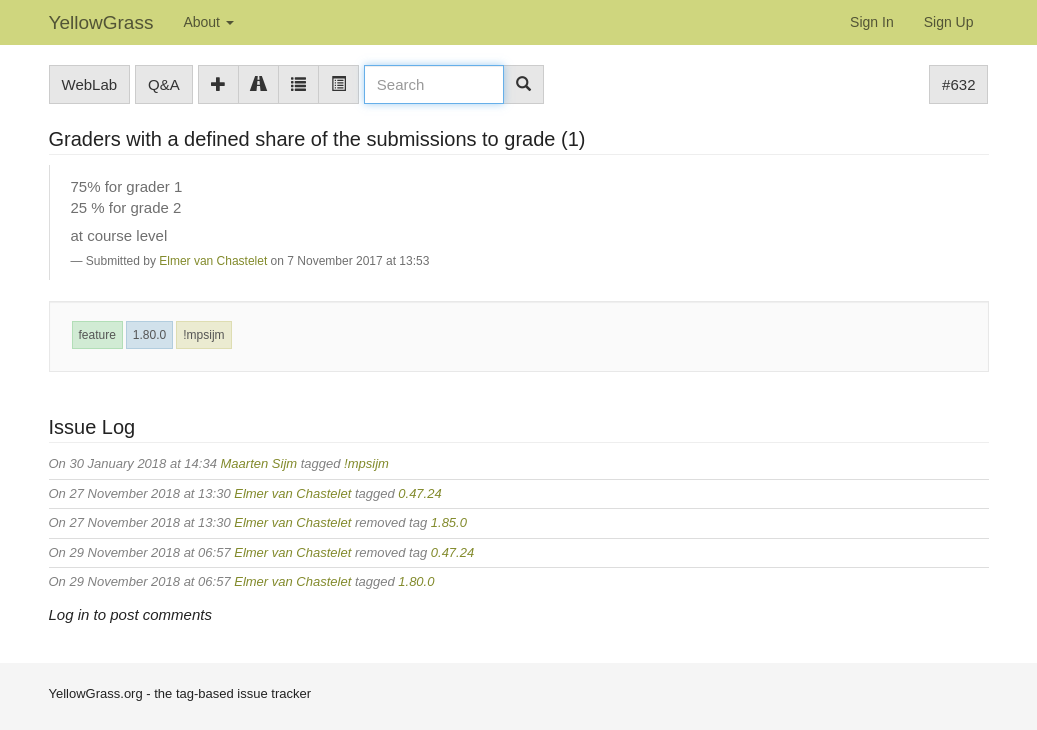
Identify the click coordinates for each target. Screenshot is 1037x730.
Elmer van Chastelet (213, 261)
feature (97, 335)
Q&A (164, 84)
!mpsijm (203, 335)
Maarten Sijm (259, 463)
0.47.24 (419, 493)
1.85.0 (449, 522)
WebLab (90, 84)
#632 (958, 84)
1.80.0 (149, 335)
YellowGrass (101, 22)
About (208, 22)
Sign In (872, 22)
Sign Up (949, 22)
